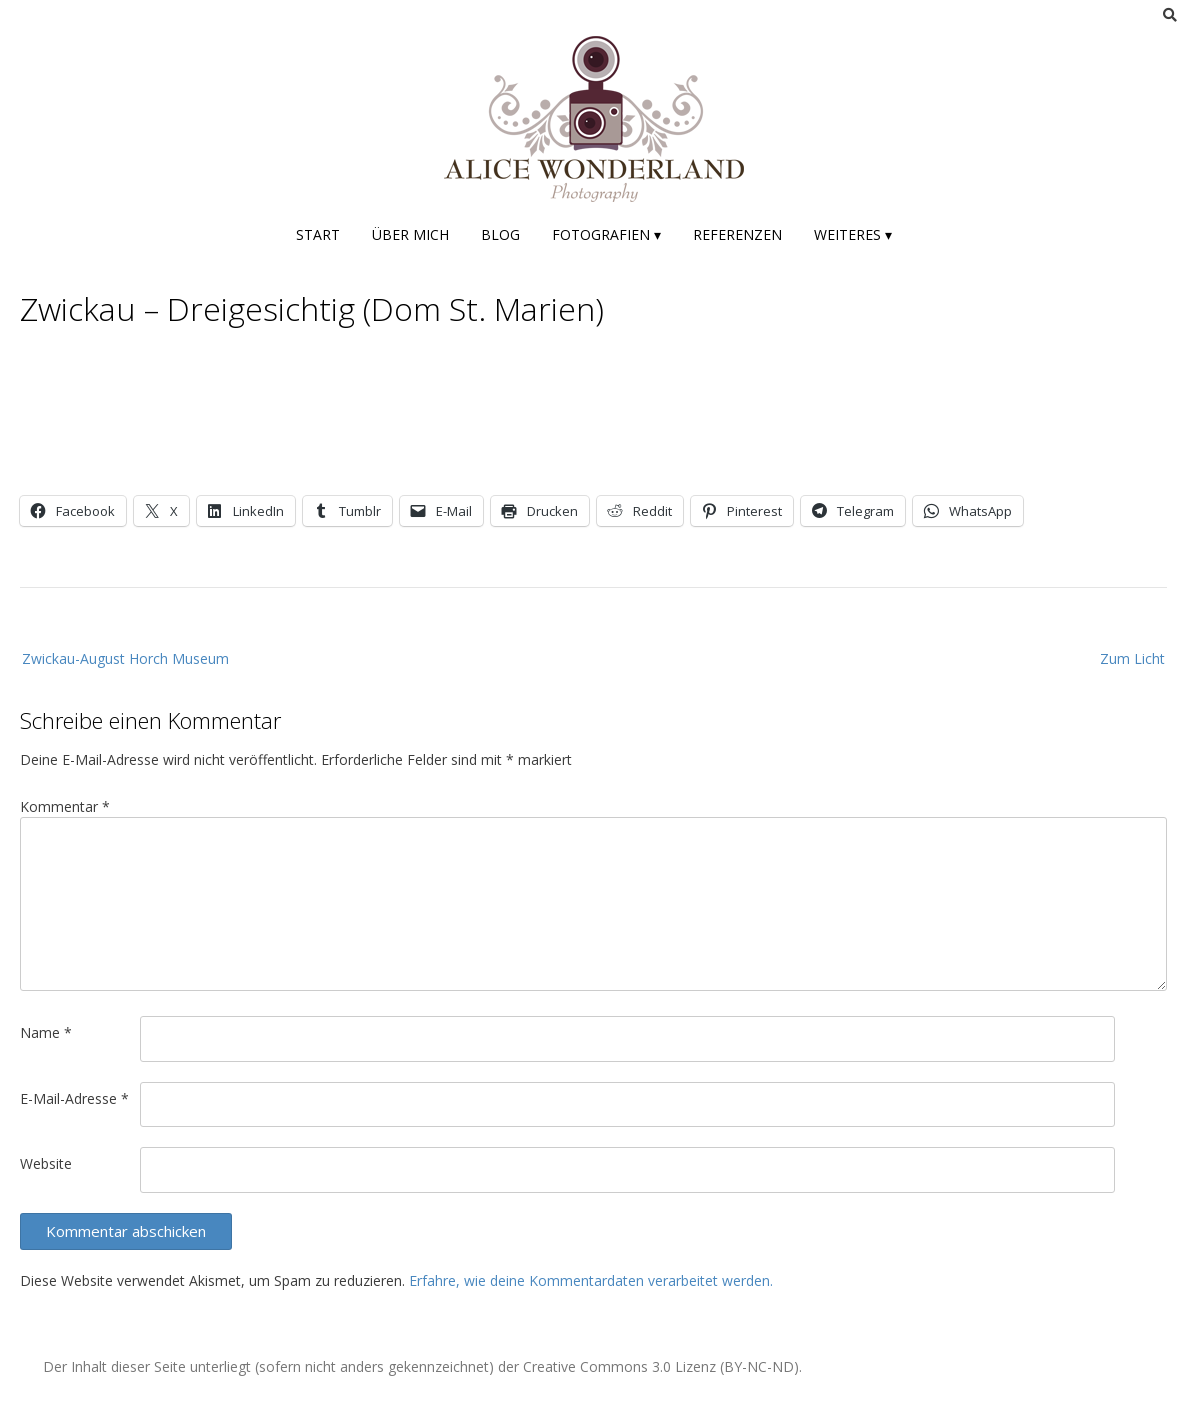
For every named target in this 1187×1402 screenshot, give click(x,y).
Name (46, 1032)
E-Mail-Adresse (74, 1098)
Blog (500, 234)
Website (46, 1163)
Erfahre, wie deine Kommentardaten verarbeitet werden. (591, 1280)
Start (318, 234)
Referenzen (737, 234)
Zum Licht (1132, 658)
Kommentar (65, 806)
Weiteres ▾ (853, 234)
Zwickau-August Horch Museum (125, 658)
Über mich (410, 234)
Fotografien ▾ (606, 234)
